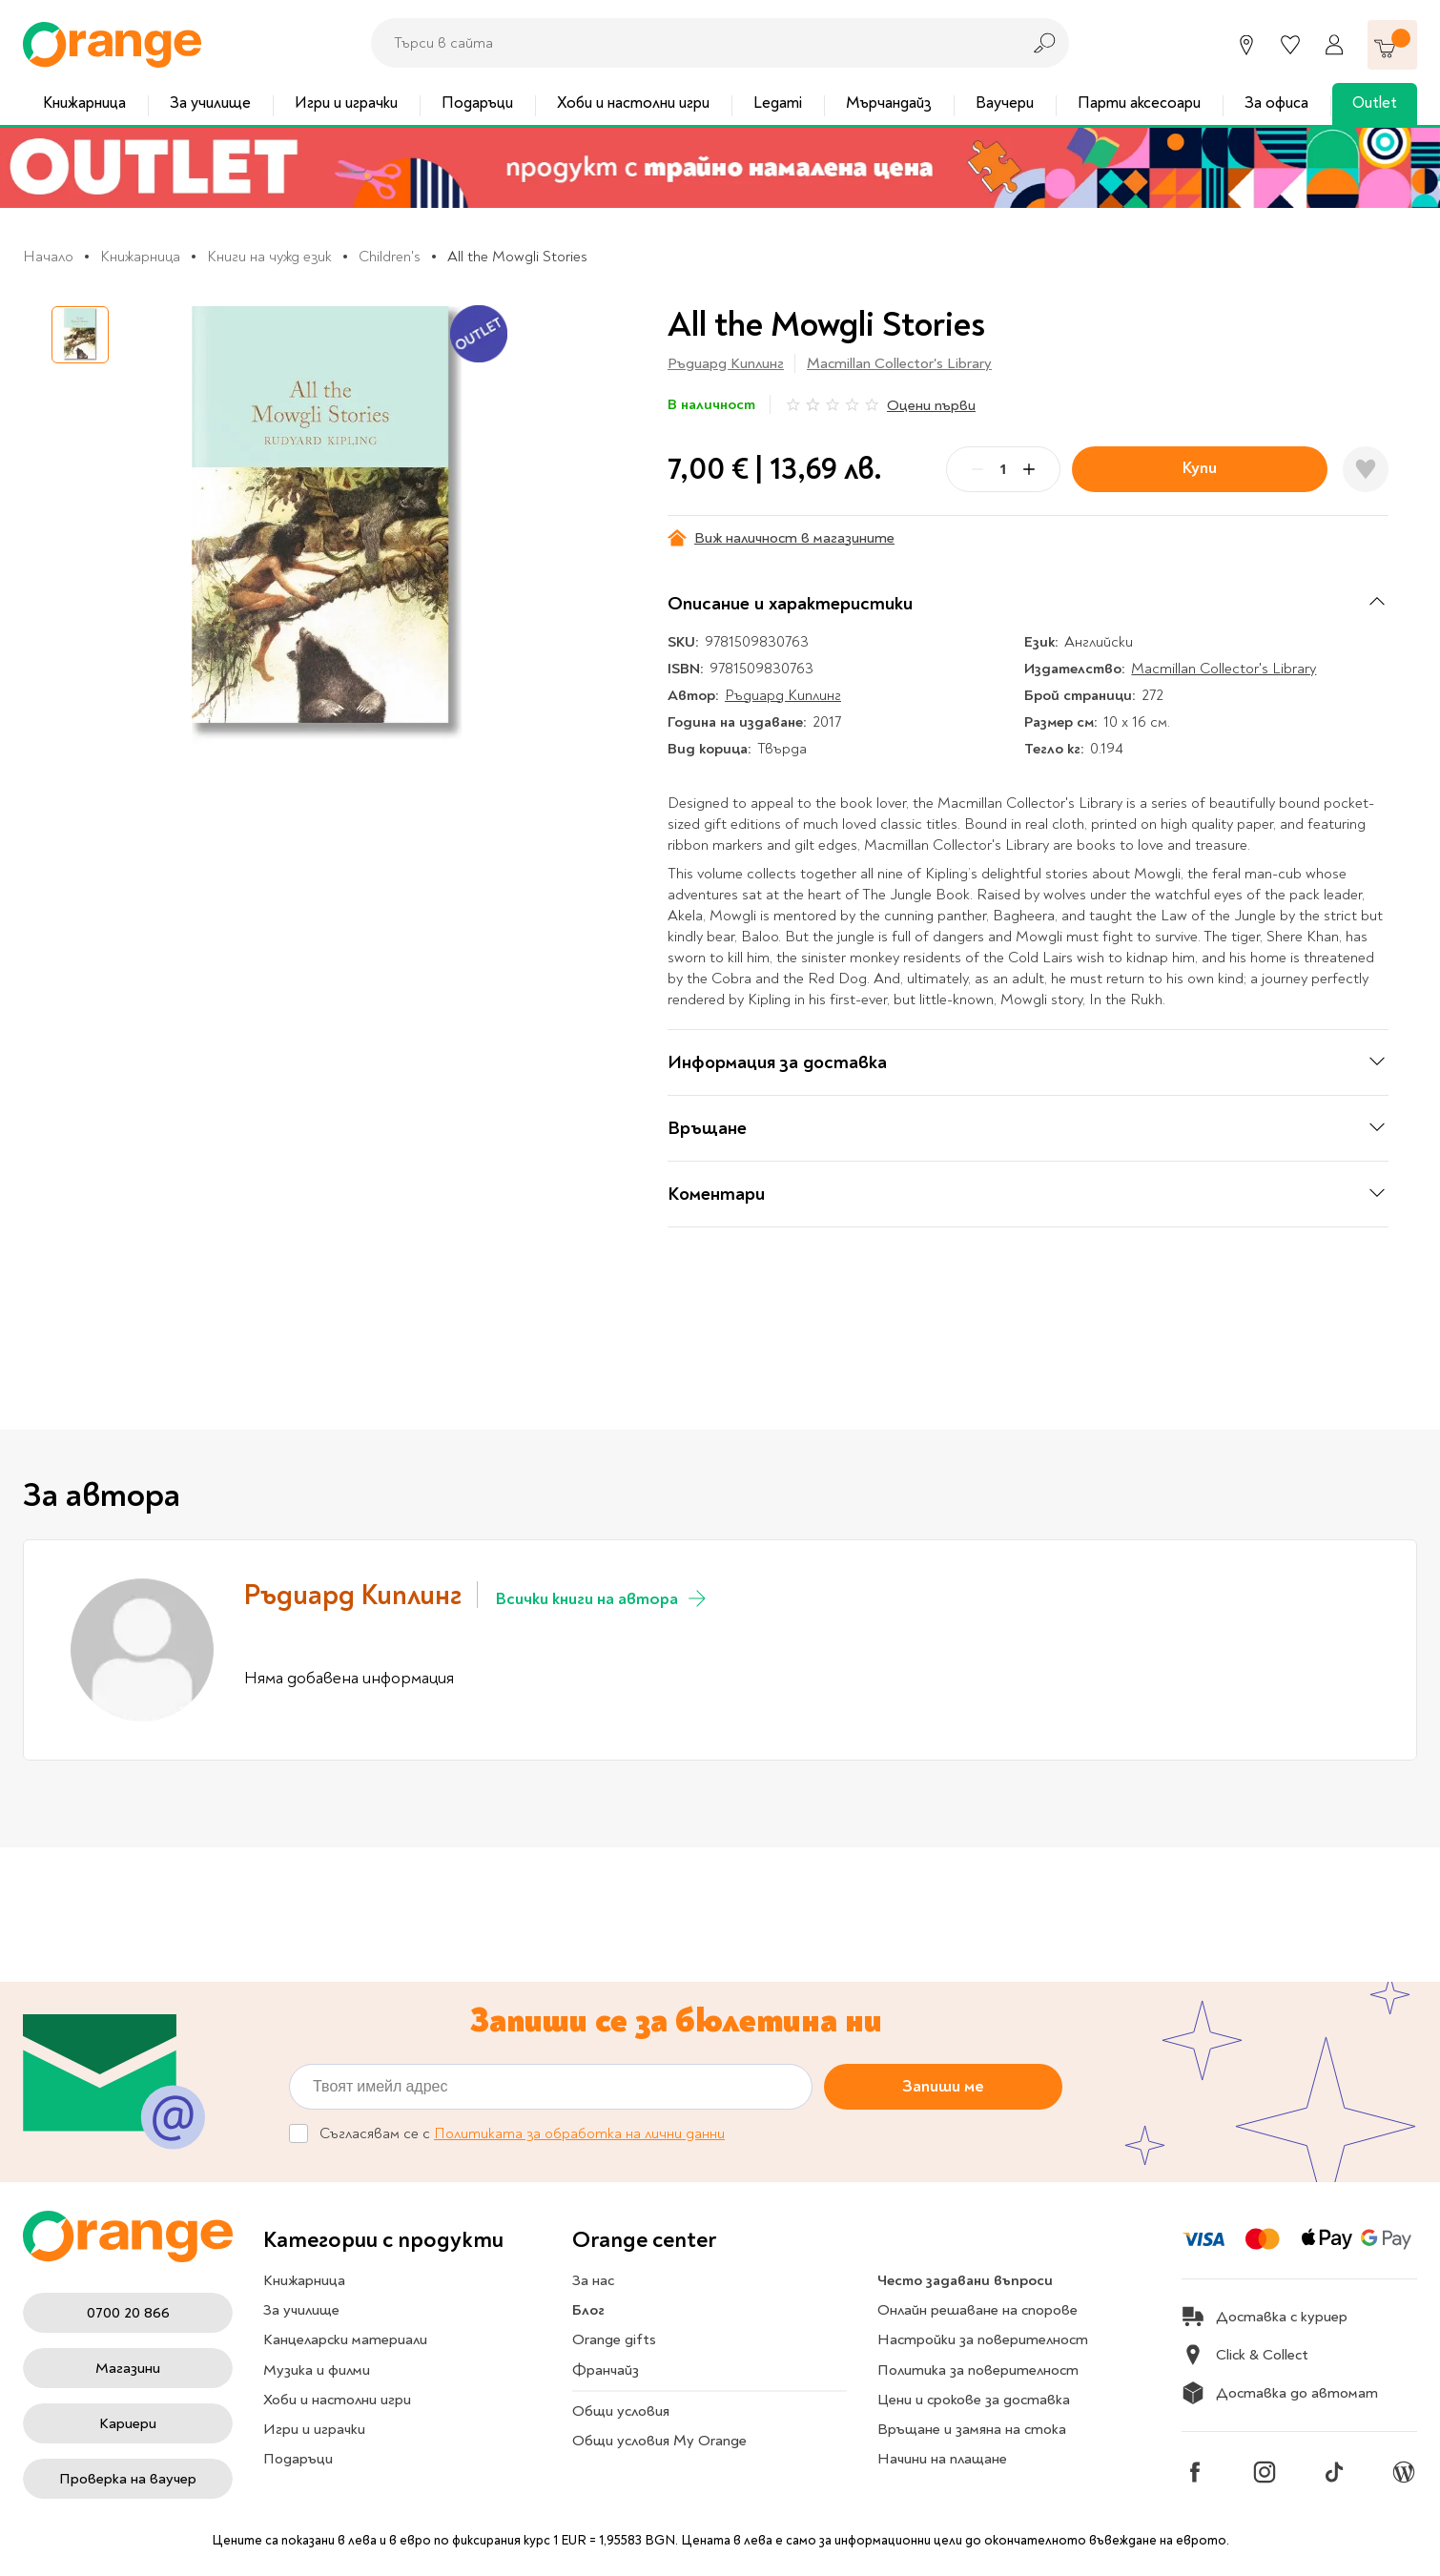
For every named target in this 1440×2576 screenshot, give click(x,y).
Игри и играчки (346, 103)
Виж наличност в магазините (781, 537)
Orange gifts (614, 2339)
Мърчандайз (889, 103)
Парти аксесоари (1139, 103)
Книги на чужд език (269, 256)
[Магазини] (1246, 44)
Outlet (1374, 103)
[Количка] (1392, 45)
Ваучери (1005, 103)
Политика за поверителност (978, 2370)
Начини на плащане (942, 2458)
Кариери (127, 2423)
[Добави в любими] (1366, 469)
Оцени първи (931, 405)
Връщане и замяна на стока (971, 2429)
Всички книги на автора (602, 1598)
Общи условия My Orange (659, 2440)
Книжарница (84, 103)
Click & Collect (1245, 2354)
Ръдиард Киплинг (726, 363)
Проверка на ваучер (127, 2478)
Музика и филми (316, 2370)
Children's (390, 256)
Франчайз (605, 2370)
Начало (48, 256)
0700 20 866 (128, 2312)
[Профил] (1334, 44)
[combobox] (690, 43)
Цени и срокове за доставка (973, 2399)
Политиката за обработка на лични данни (579, 2133)
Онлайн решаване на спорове (977, 2309)
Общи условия (620, 2411)
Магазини (127, 2368)
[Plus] (1029, 469)
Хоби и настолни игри (633, 103)
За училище (210, 103)
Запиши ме (943, 2086)
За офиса (1276, 103)
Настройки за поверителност (982, 2339)
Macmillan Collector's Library (899, 363)
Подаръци (477, 103)
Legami (777, 103)
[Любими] (1290, 44)
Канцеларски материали (345, 2339)
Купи (1200, 468)
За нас (593, 2280)
